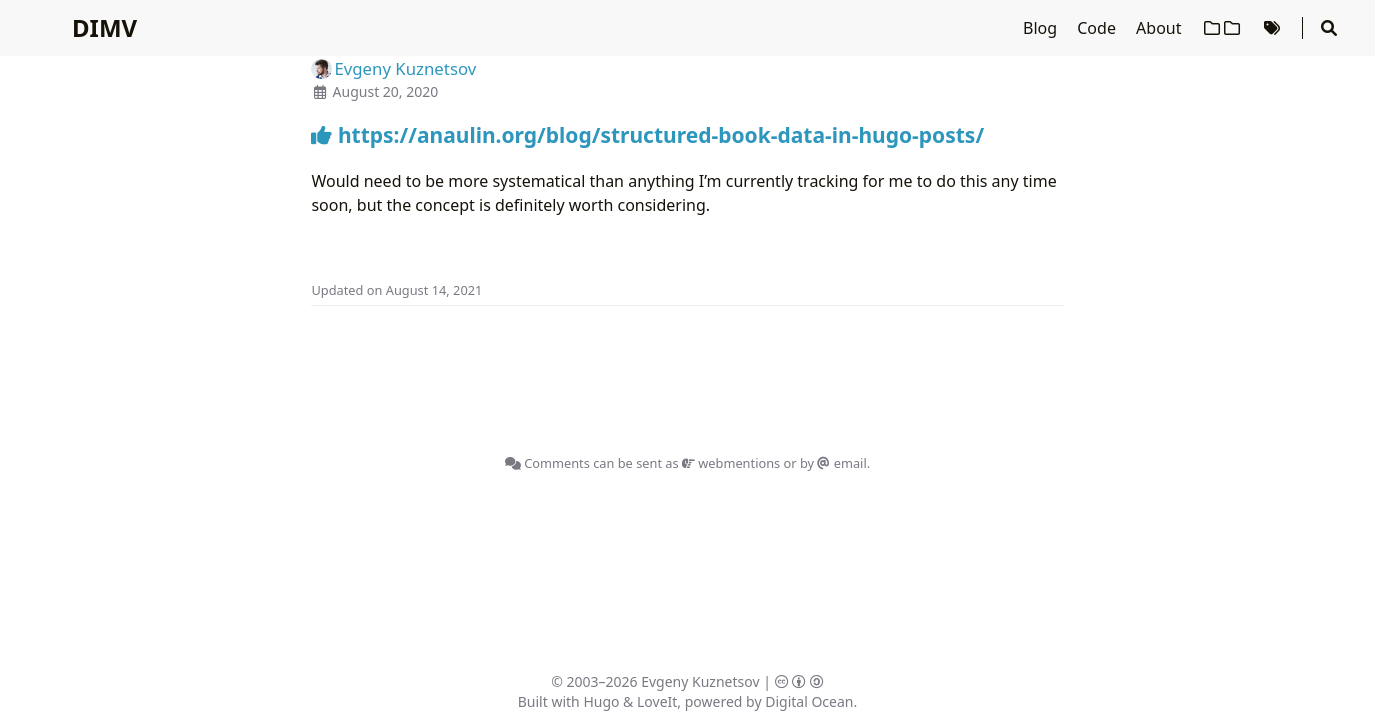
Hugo (601, 701)
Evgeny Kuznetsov (700, 681)
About (1161, 28)
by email (833, 463)
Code (1098, 28)
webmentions (731, 463)
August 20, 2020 (386, 91)
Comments (547, 463)
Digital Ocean (809, 701)
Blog (1042, 28)
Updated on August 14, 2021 (396, 290)
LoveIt (657, 701)
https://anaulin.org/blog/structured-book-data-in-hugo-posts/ (647, 135)
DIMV (104, 27)
